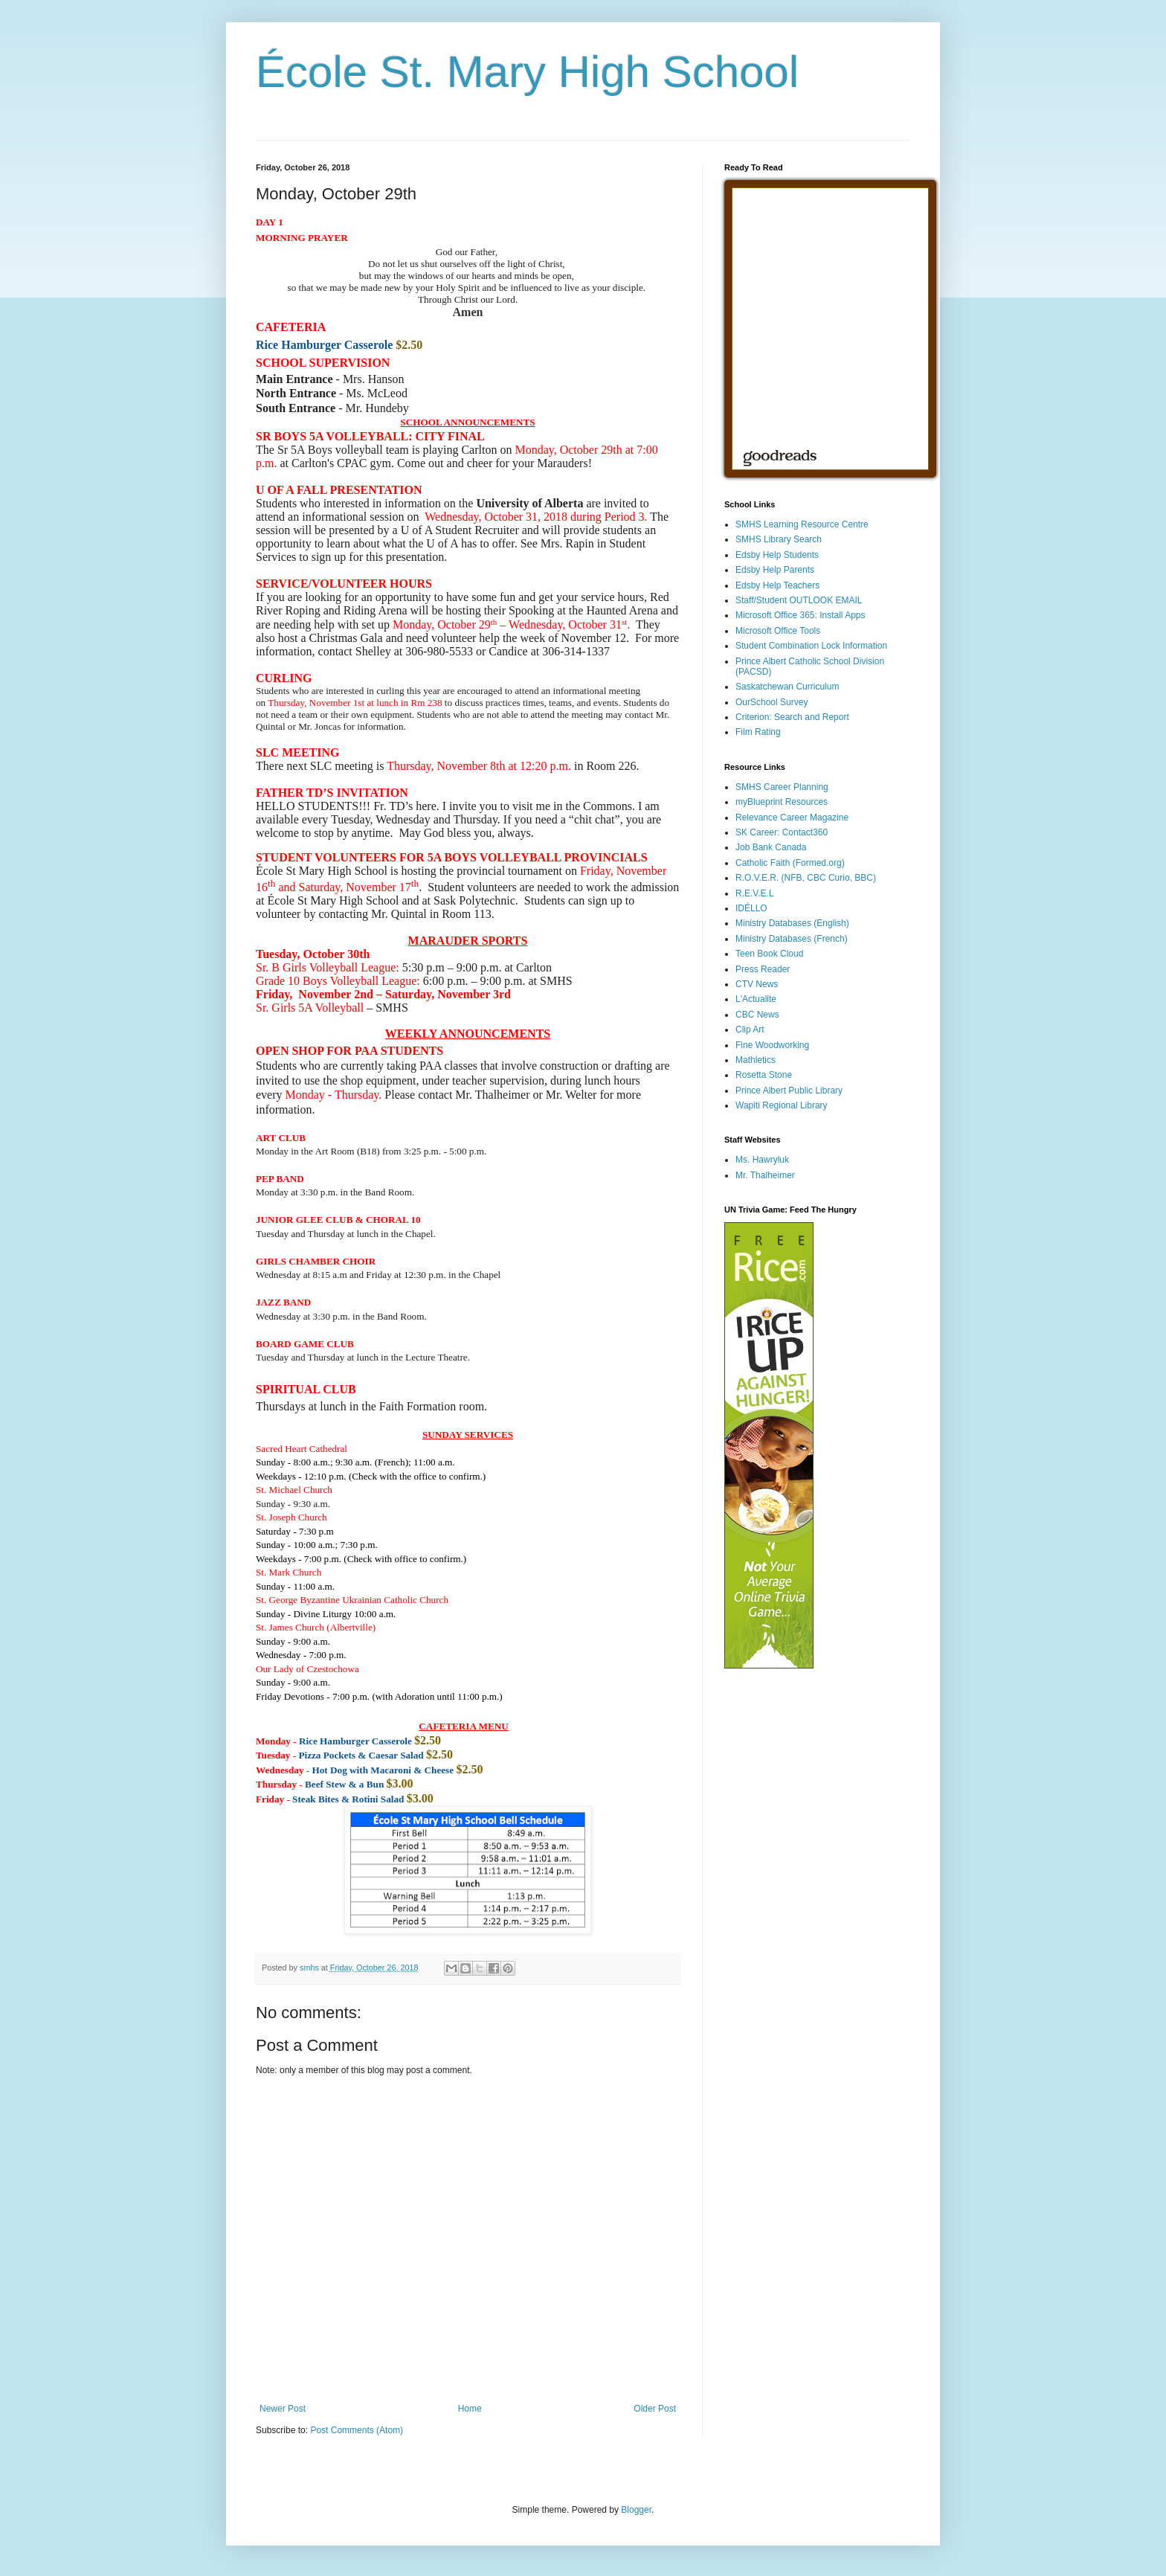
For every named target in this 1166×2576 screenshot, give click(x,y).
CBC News (757, 1014)
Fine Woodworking (772, 1045)
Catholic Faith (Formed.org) (790, 863)
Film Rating (758, 732)
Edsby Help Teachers (777, 585)
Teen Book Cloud (769, 953)
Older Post (655, 2408)
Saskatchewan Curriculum (787, 686)
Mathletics (755, 1060)
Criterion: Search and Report (792, 717)
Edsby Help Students (777, 555)
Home (470, 2408)
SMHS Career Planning (781, 787)
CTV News (756, 984)
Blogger (636, 2510)
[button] (283, 1302)
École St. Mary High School (527, 72)
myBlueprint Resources (781, 802)
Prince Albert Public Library (789, 1090)
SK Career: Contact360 (781, 832)
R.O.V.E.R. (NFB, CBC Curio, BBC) (805, 878)
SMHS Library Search (778, 539)
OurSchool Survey (771, 702)
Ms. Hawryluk (762, 1159)
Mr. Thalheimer (765, 1175)
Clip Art (749, 1029)
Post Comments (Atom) (356, 2430)
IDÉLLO (751, 908)
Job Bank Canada (770, 847)
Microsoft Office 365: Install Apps (800, 615)
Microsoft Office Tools (777, 631)
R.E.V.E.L (754, 893)
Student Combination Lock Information (811, 645)
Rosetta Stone (763, 1075)
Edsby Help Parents (774, 570)
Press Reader (762, 969)
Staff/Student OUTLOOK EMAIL (799, 600)
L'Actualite (755, 999)
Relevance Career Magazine (791, 817)
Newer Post (283, 2408)
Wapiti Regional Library (781, 1105)
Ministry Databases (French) (791, 939)
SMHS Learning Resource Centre (802, 524)
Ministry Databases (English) (792, 923)
